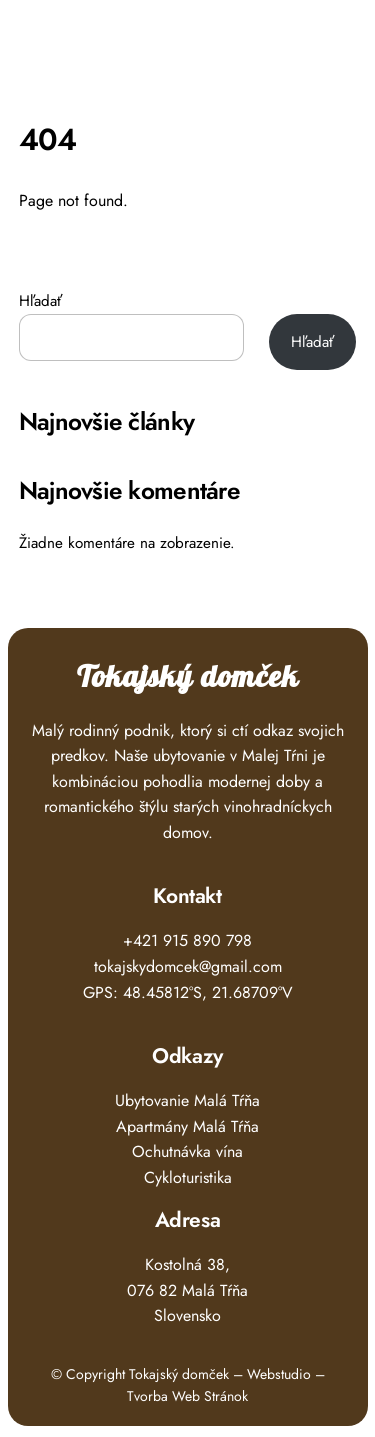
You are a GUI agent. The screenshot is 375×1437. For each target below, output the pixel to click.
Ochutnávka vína (187, 1151)
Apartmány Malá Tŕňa (187, 1126)
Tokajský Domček (128, 45)
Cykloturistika (188, 1177)
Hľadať (40, 301)
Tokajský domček (188, 677)
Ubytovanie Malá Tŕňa (187, 1100)
